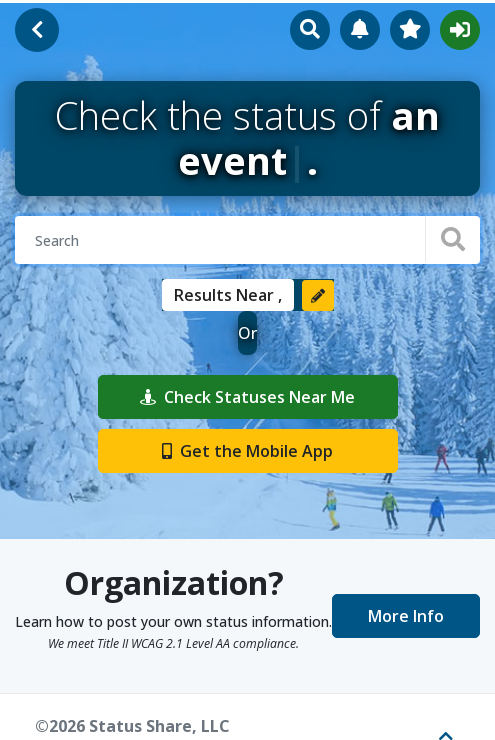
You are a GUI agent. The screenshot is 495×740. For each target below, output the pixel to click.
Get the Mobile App (247, 451)
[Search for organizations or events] (247, 240)
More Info (406, 616)
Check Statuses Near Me (247, 397)
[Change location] (318, 295)
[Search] (452, 239)
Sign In (460, 30)
